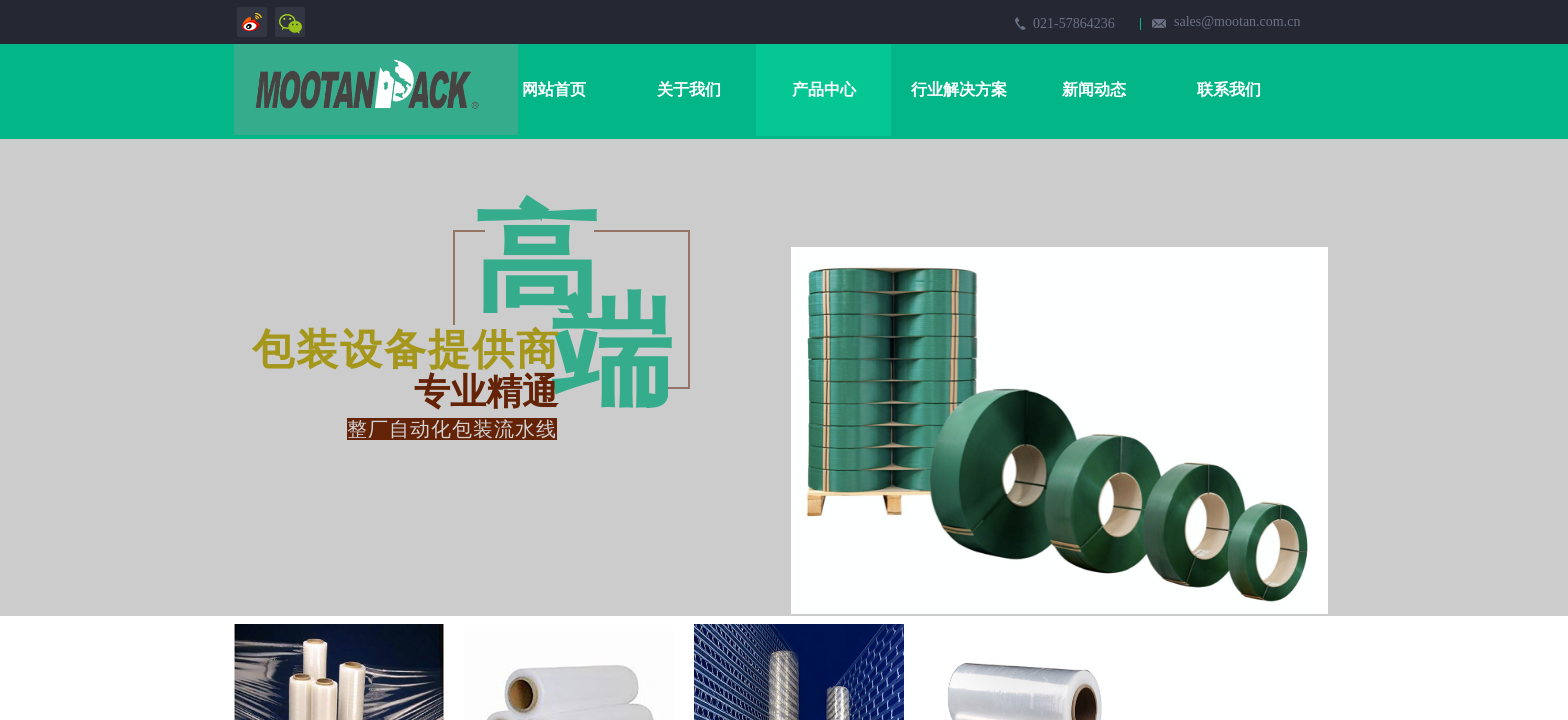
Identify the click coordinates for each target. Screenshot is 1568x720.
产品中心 (824, 89)
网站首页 (554, 89)
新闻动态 (1094, 89)
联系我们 (1229, 89)
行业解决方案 (959, 89)
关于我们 (689, 89)
